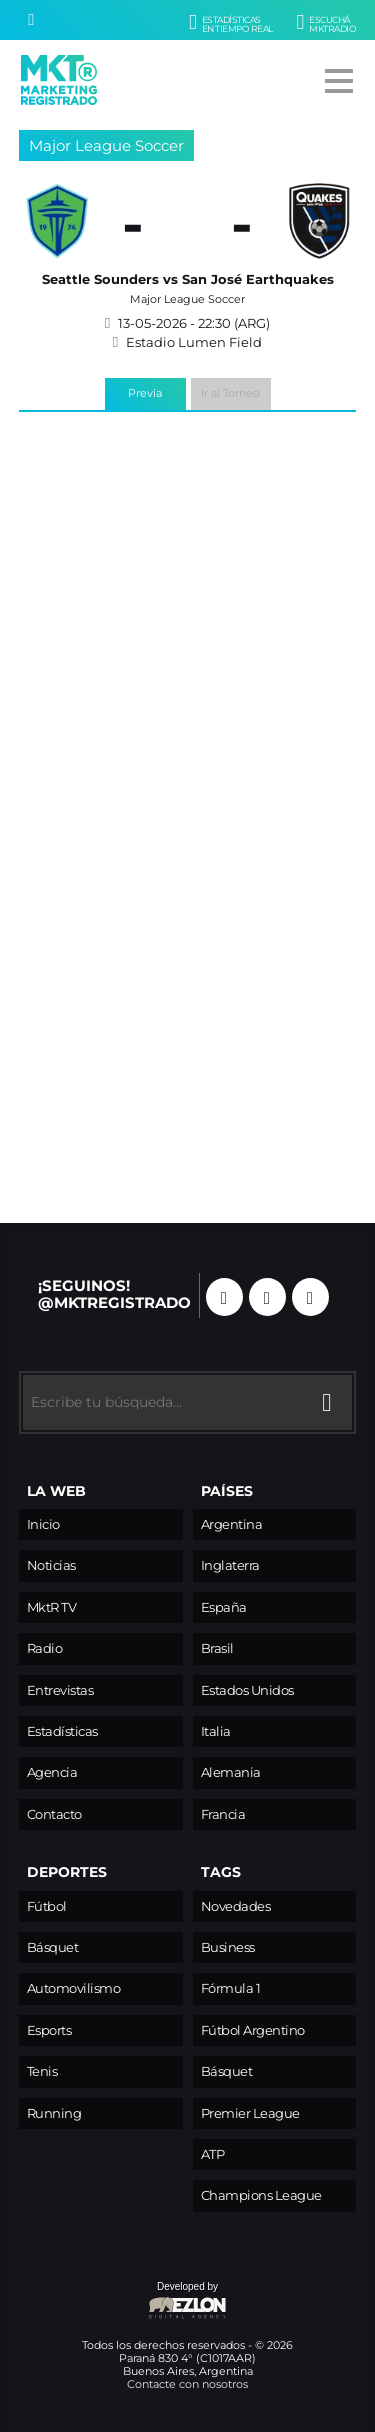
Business (228, 1947)
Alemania (231, 1772)
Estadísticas (62, 1731)
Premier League (250, 2113)
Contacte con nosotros (187, 2384)
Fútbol (47, 1906)
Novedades (236, 1906)
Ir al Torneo (230, 393)
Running (54, 2113)
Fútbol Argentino (253, 2030)
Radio (45, 1648)
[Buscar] (31, 20)
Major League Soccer (106, 145)
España (224, 1607)
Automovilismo (74, 1988)
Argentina (232, 1524)
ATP (213, 2154)
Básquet (53, 1947)
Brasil (217, 1648)
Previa (145, 393)
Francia (223, 1814)
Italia (216, 1731)
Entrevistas (60, 1690)
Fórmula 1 (231, 1988)
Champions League (261, 2195)
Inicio (43, 1524)
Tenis (42, 2071)
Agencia (52, 1772)
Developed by (123, 2301)
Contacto (54, 1814)
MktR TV (52, 1607)
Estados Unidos (247, 1690)
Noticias (51, 1565)
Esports (49, 2030)
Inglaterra (230, 1565)
